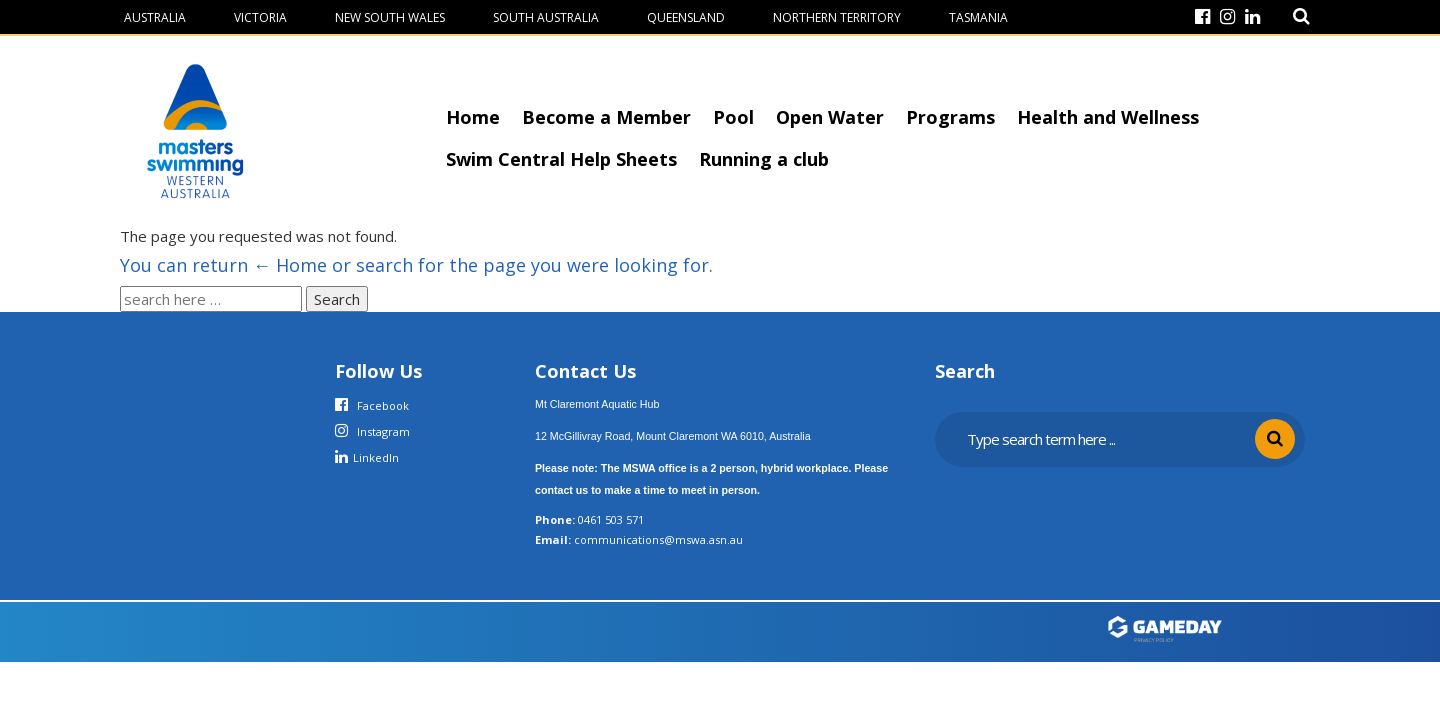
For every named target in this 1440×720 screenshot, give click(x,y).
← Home (290, 265)
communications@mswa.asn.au (658, 539)
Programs (950, 117)
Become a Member (606, 117)
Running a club (764, 159)
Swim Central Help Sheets (561, 159)
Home (473, 117)
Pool (733, 117)
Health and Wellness (1108, 117)
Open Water (830, 117)
